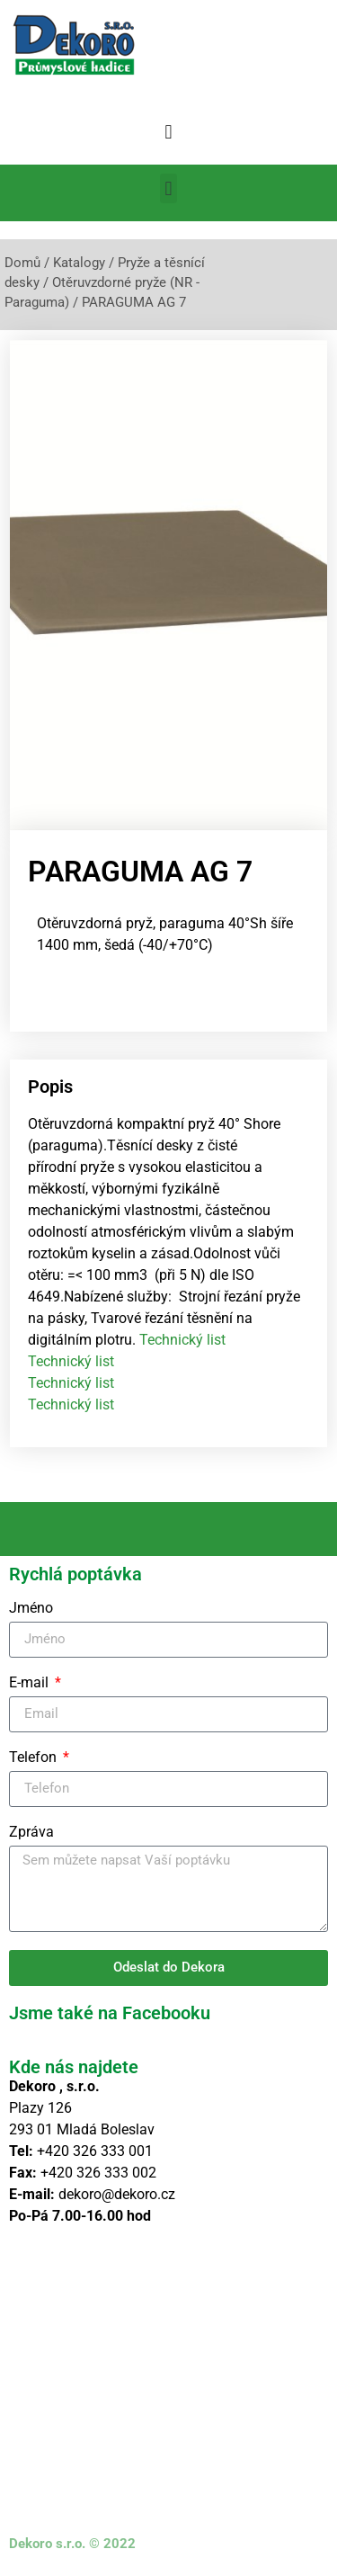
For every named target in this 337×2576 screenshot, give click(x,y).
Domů (22, 263)
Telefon (34, 1758)
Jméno (31, 1608)
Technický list (182, 1339)
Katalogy (79, 263)
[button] (168, 132)
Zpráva (31, 1832)
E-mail (30, 1683)
